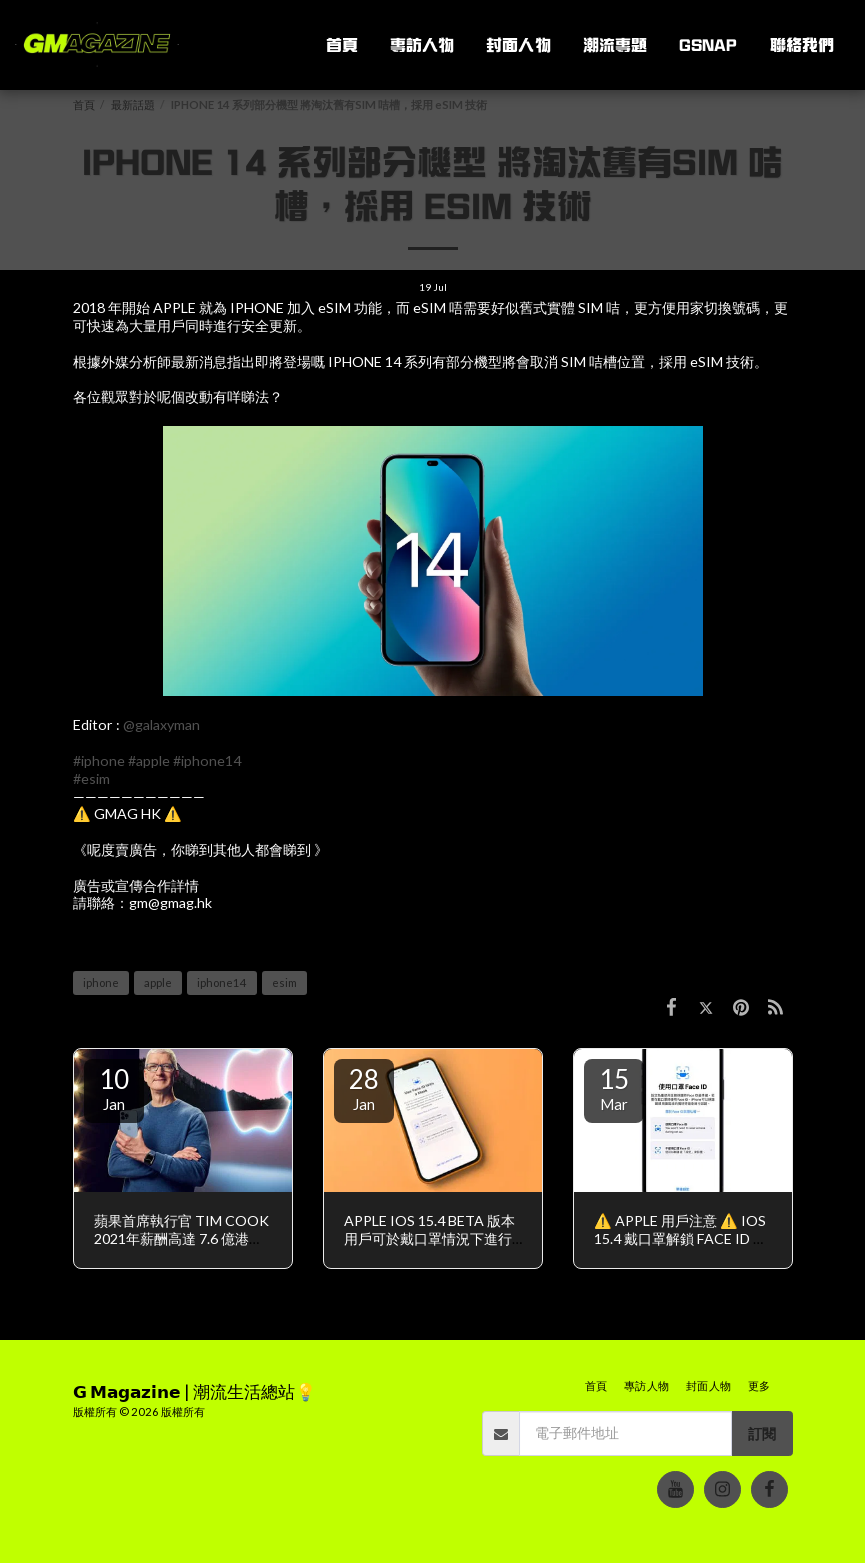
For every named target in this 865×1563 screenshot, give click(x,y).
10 (114, 1088)
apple (158, 982)
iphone (101, 982)
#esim (91, 778)
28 (364, 1088)
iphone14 (222, 982)
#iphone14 (207, 760)
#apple (149, 760)
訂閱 (762, 1433)
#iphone (99, 760)
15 (614, 1088)
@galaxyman (161, 724)
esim (284, 982)
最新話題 (133, 104)
